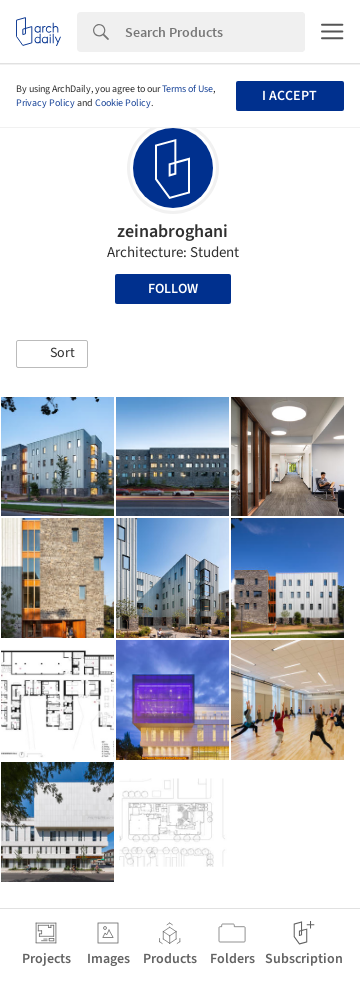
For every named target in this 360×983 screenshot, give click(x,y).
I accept (289, 96)
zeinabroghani (172, 231)
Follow (173, 289)
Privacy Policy (45, 103)
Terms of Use (187, 89)
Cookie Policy (123, 103)
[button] (52, 354)
